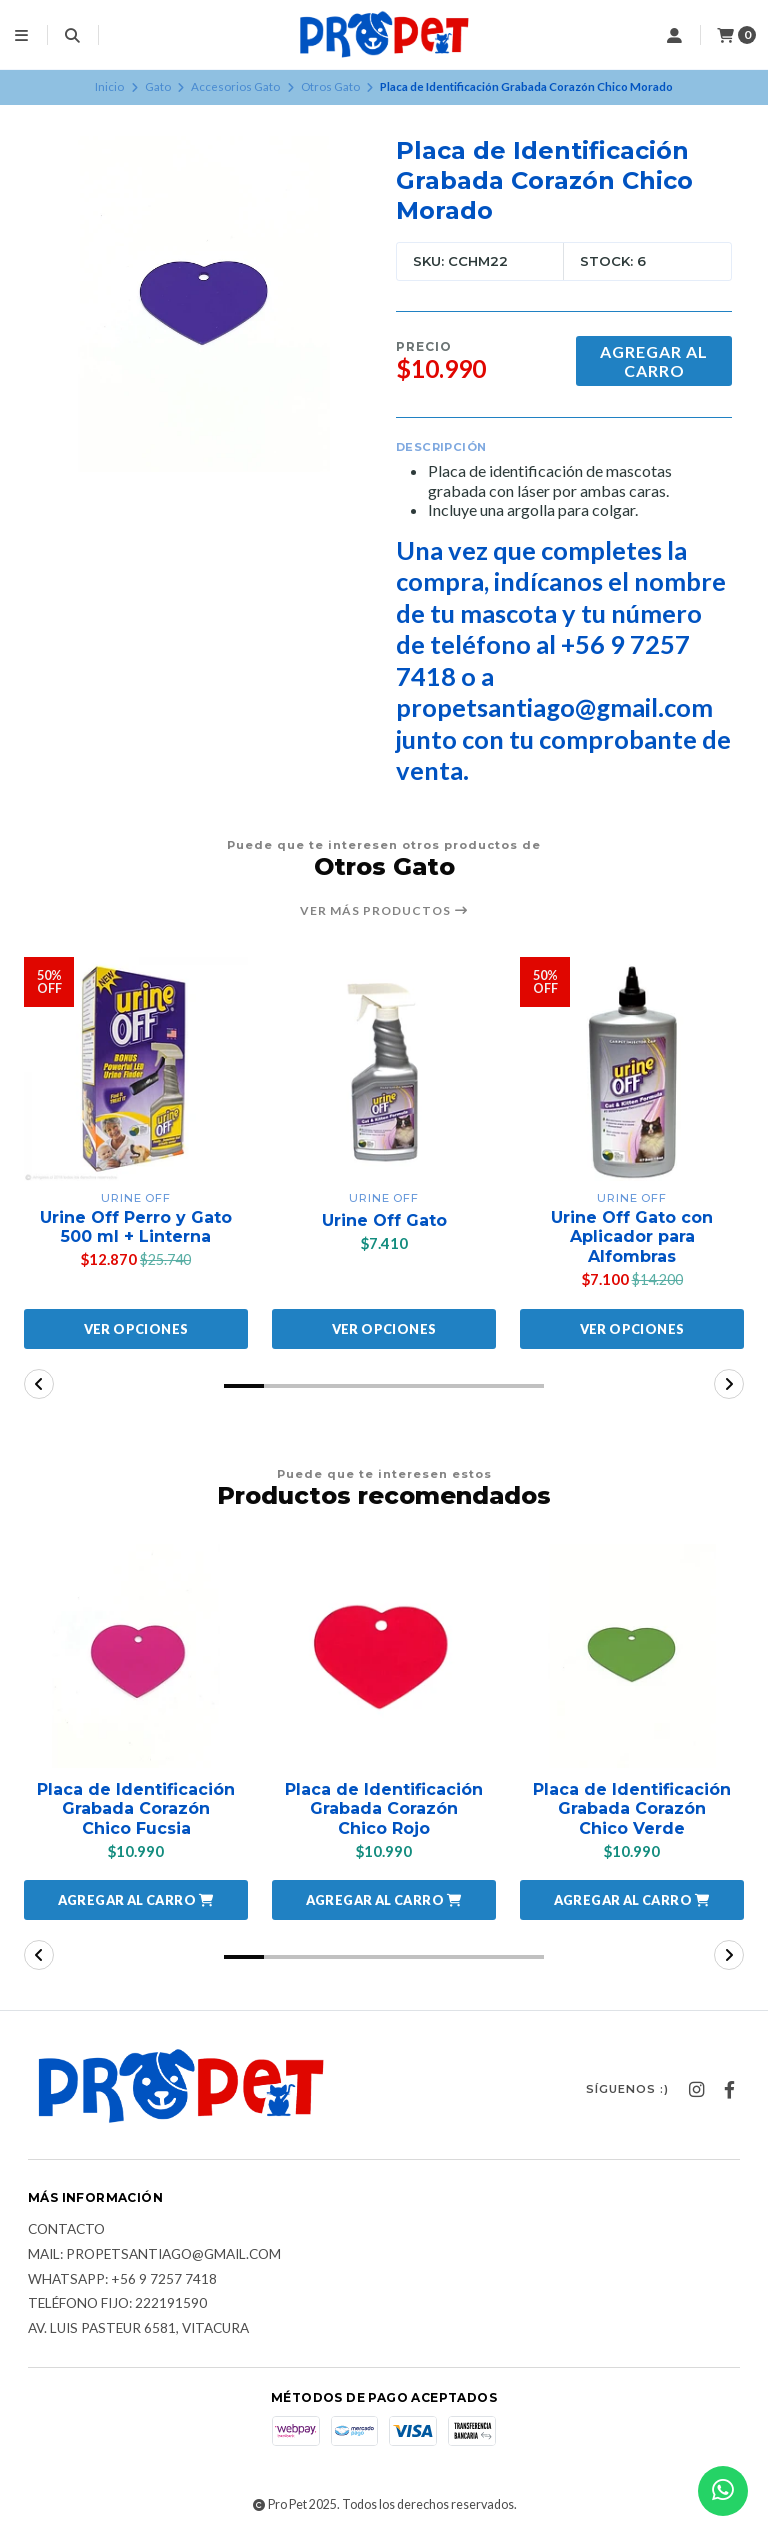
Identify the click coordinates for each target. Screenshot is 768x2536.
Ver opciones (136, 1329)
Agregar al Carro (654, 361)
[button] (244, 1386)
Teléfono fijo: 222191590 (117, 2304)
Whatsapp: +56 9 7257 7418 (122, 2280)
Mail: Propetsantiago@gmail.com (154, 2255)
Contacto (66, 2230)
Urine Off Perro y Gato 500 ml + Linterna (136, 1227)
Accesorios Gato (235, 86)
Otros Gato (330, 86)
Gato (158, 86)
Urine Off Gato (384, 1220)
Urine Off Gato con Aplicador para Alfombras (632, 1236)
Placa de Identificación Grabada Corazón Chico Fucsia (136, 1808)
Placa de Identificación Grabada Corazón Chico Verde (632, 1808)
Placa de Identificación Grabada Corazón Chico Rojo (384, 1808)
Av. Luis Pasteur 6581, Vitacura (138, 2329)
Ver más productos (384, 911)
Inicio (109, 86)
